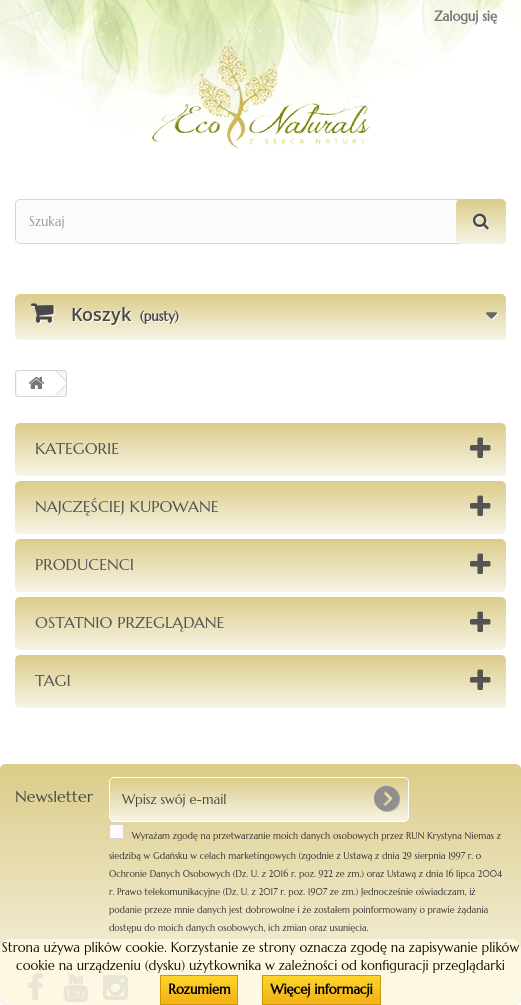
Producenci (84, 564)
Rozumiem (199, 989)
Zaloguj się (465, 16)
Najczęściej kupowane (127, 506)
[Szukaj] (481, 221)
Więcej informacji (321, 989)
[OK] (386, 799)
